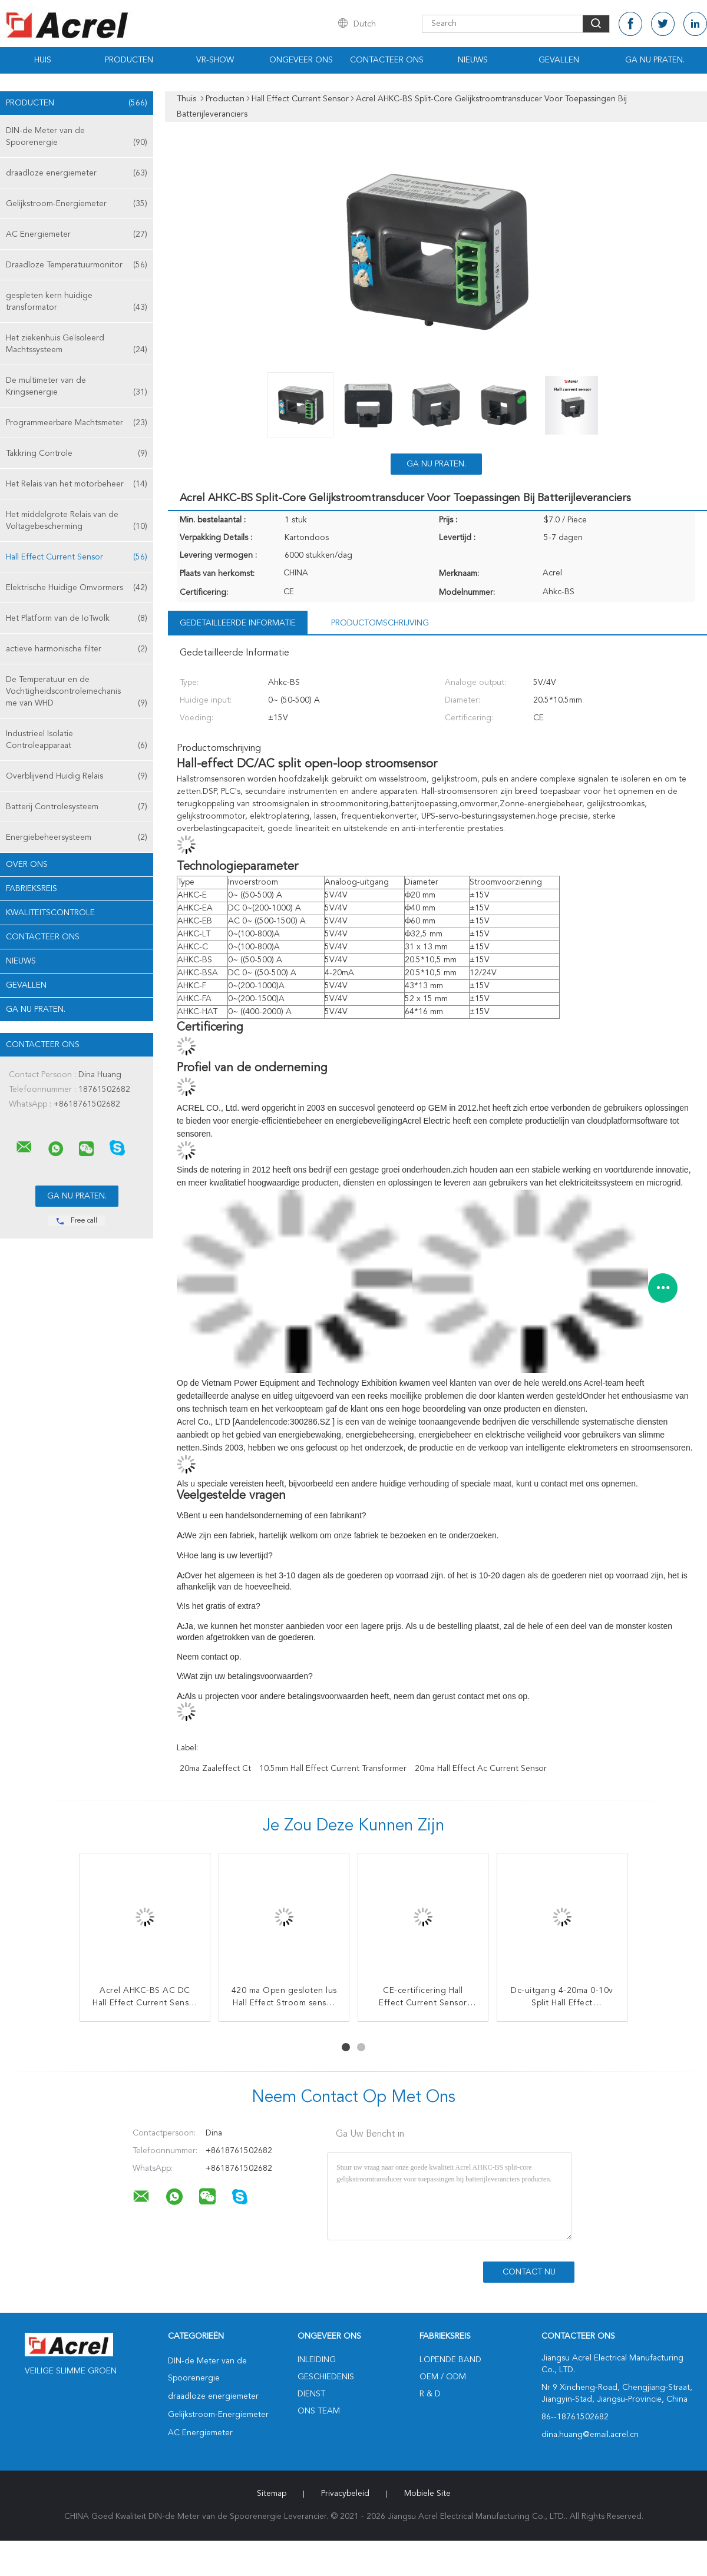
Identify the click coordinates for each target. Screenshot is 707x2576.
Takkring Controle (76, 453)
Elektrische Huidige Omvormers (76, 588)
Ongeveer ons (301, 60)
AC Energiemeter (76, 234)
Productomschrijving (380, 623)
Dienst (311, 2394)
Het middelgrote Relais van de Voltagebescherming (76, 521)
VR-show (215, 60)
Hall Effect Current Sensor (76, 557)
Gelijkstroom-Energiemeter (76, 204)
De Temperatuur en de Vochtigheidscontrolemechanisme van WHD (76, 692)
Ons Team (319, 2411)
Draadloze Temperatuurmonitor (76, 265)
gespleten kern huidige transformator (76, 302)
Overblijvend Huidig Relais (76, 776)
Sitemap (271, 2493)
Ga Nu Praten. (655, 60)
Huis (42, 60)
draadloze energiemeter (76, 173)
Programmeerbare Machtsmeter (76, 423)
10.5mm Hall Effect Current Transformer (333, 1768)
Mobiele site (427, 2493)
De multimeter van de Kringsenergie (76, 387)
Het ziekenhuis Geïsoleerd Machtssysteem (76, 345)
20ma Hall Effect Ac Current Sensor (481, 1768)
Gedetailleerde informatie (238, 623)
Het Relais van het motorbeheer (76, 484)
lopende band (450, 2360)
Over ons (27, 864)
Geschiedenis (326, 2377)
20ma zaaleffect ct (215, 1768)
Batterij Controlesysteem (76, 807)
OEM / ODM (442, 2377)
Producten (129, 60)
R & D (430, 2394)
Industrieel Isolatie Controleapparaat (76, 740)
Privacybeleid (345, 2493)
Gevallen (558, 60)
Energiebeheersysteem (76, 837)
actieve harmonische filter (76, 649)
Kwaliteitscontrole (50, 913)
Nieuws (473, 60)
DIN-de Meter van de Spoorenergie (76, 137)
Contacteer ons (387, 60)
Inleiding (317, 2360)
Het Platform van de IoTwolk (76, 618)
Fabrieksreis (31, 889)
